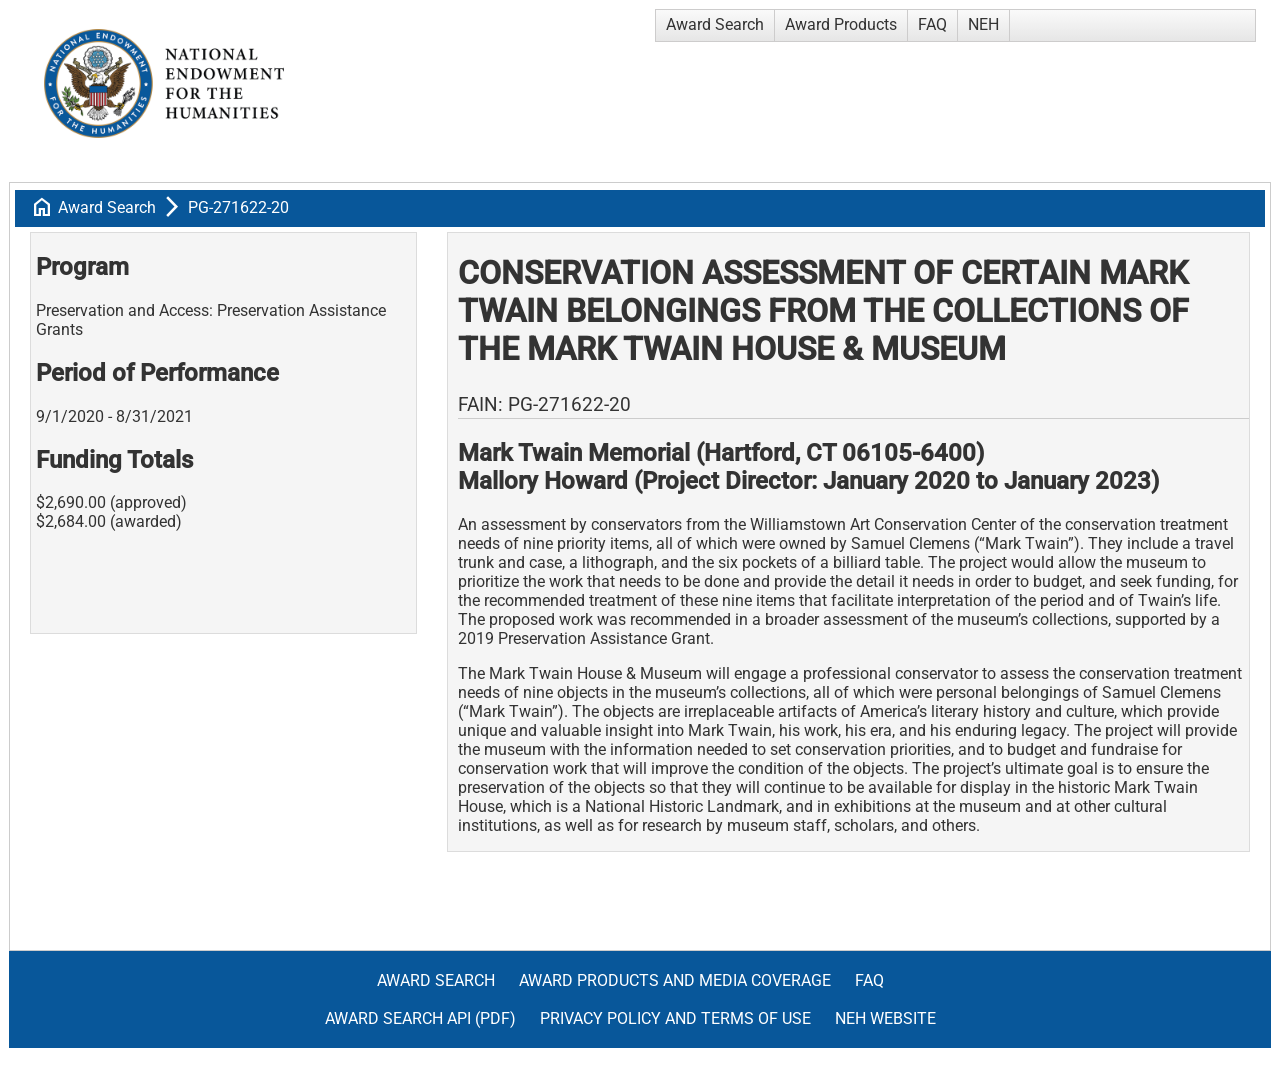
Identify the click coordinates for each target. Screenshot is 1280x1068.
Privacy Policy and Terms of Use (675, 1018)
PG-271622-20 (238, 207)
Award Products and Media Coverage (675, 980)
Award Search (715, 24)
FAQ (932, 24)
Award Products (841, 24)
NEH (983, 24)
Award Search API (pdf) (420, 1018)
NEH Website (885, 1018)
